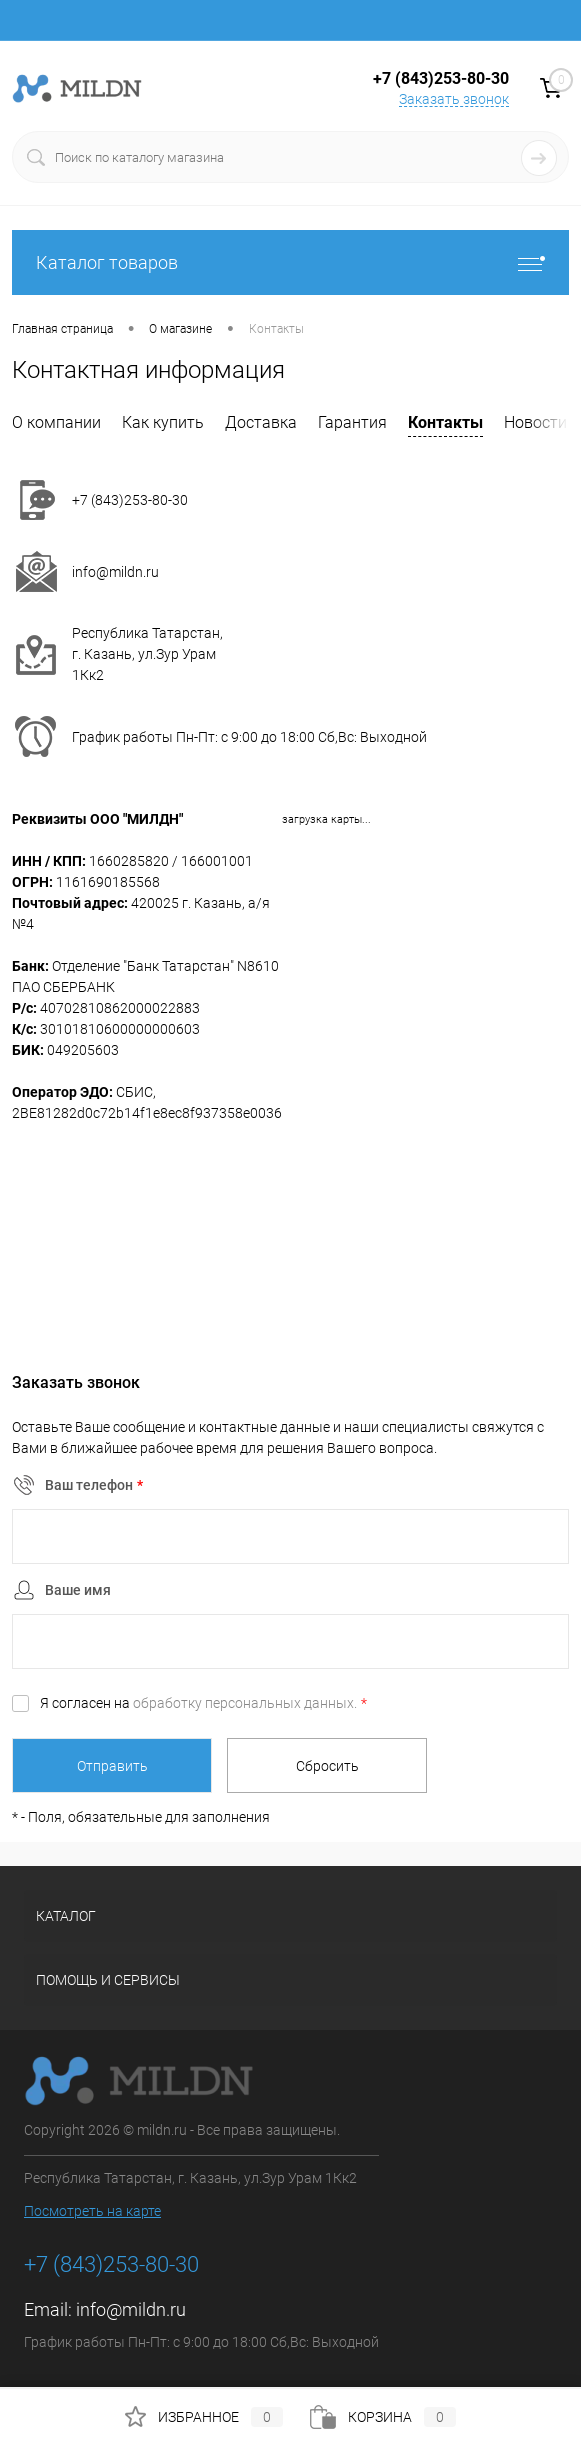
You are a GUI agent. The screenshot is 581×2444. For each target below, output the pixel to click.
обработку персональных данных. (245, 1703)
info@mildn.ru (115, 572)
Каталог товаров (290, 262)
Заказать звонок (454, 99)
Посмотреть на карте (92, 2211)
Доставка (261, 422)
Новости (535, 422)
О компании (56, 422)
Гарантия (352, 422)
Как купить (163, 422)
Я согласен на (203, 1703)
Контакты (445, 422)
